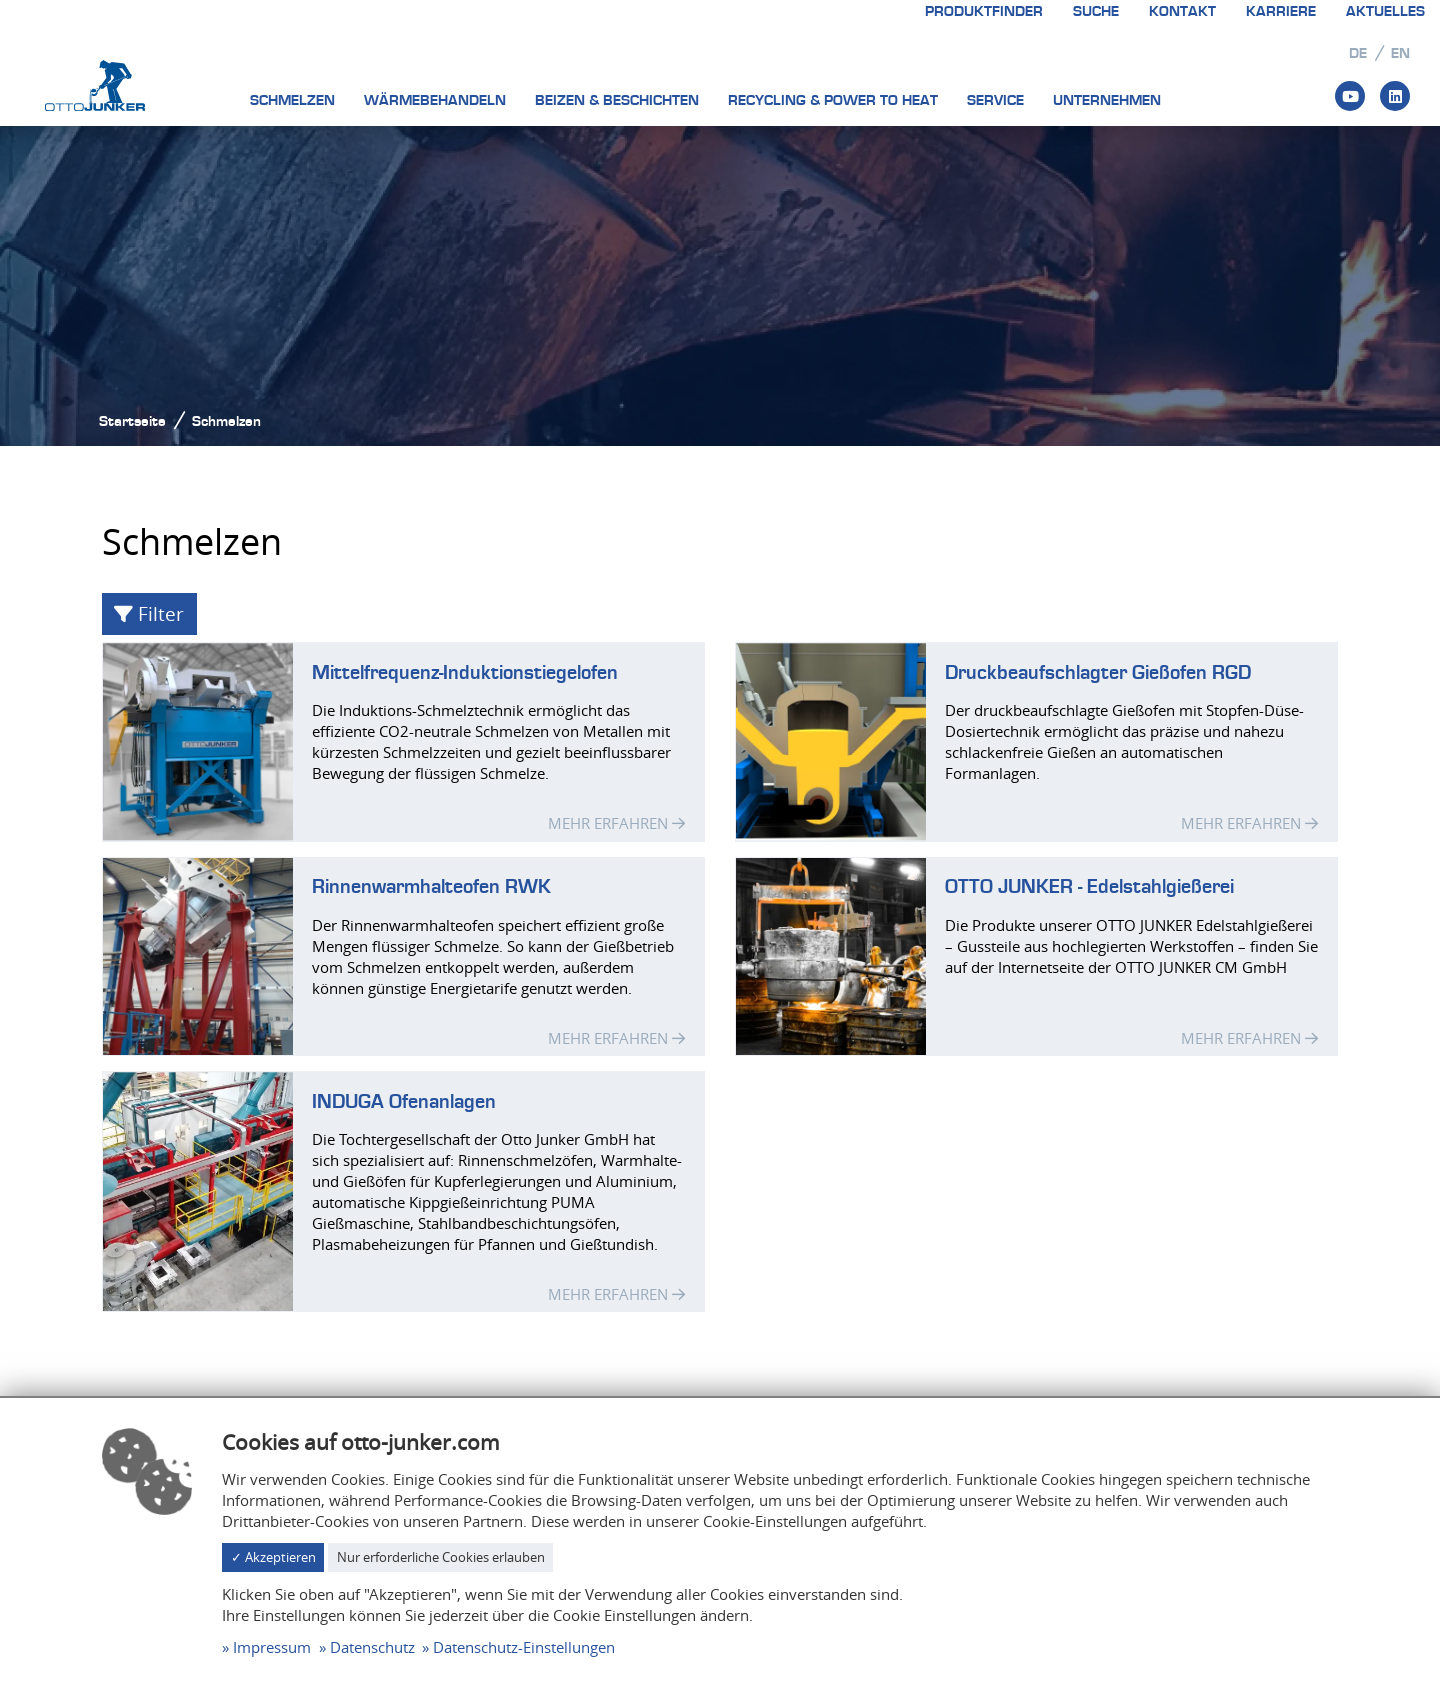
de (1358, 53)
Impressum (272, 1647)
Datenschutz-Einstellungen (524, 1647)
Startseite (132, 421)
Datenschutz (372, 1647)
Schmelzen (292, 100)
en (1400, 53)
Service (995, 100)
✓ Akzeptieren (273, 1557)
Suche (1096, 11)
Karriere (1281, 11)
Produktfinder (984, 11)
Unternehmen (1107, 100)
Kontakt (1182, 11)
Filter (149, 613)
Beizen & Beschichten (617, 100)
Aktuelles (1385, 11)
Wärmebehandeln (435, 100)
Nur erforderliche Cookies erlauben (441, 1557)
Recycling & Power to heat (833, 100)
